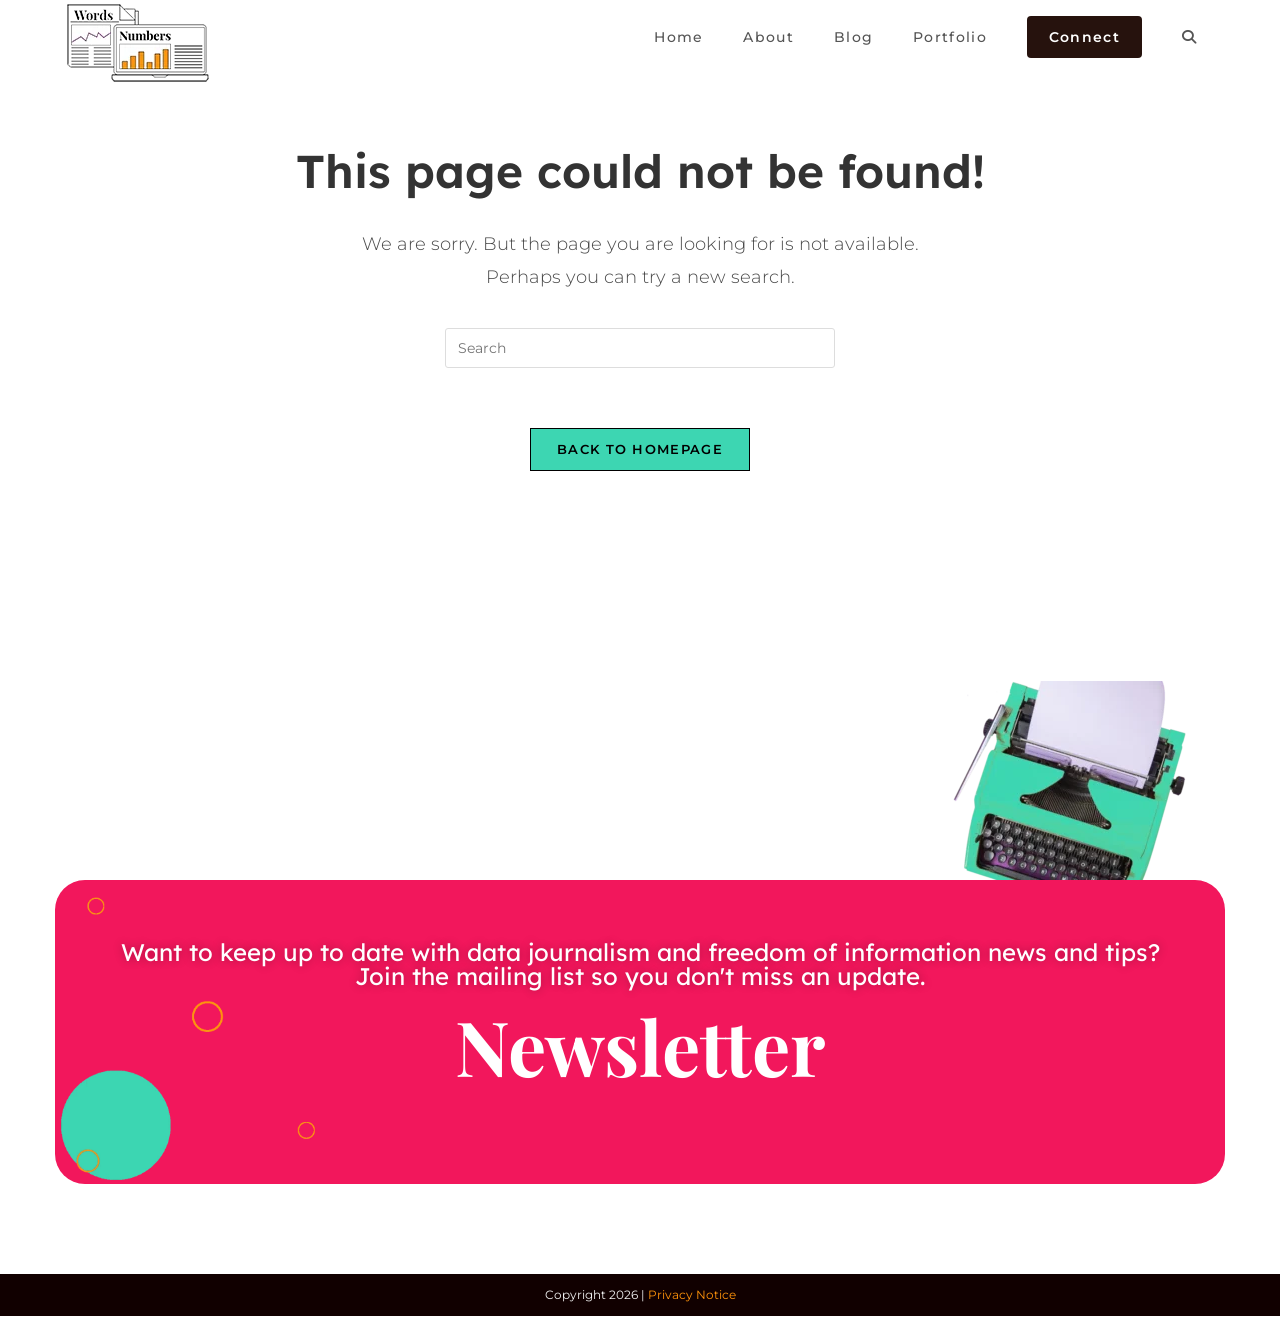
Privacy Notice (692, 1294)
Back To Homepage (640, 449)
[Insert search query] (640, 348)
